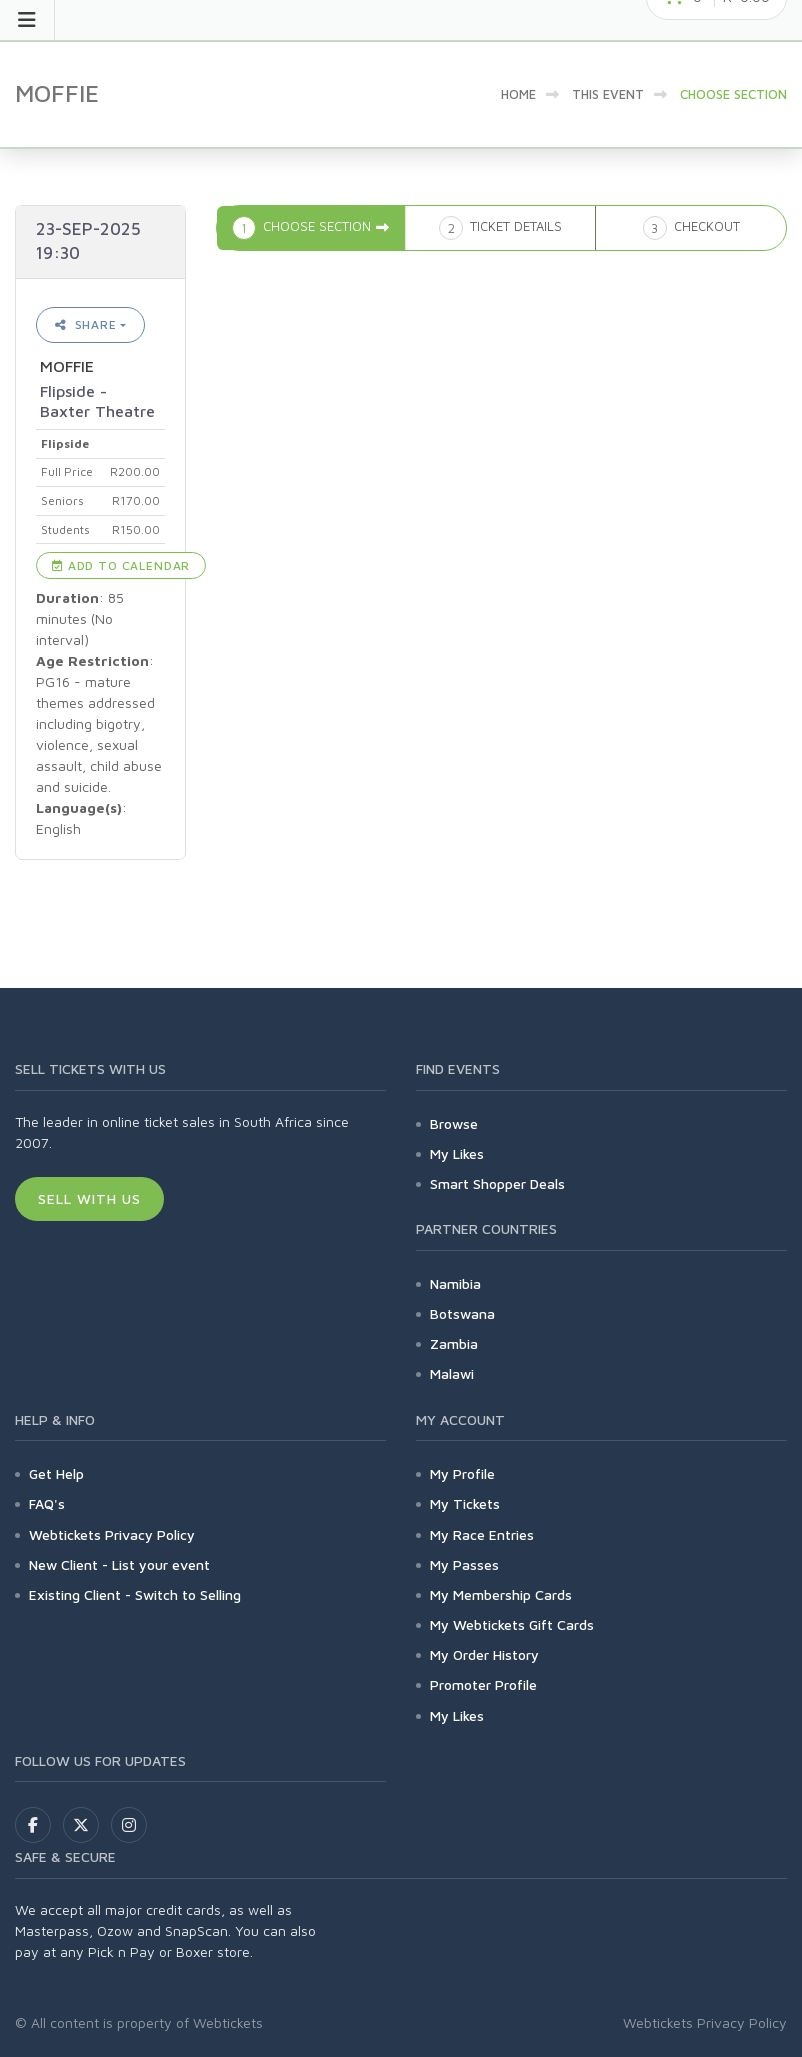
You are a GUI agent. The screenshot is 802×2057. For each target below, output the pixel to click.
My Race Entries (482, 1534)
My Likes (457, 1153)
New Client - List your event (119, 1564)
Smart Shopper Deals (497, 1183)
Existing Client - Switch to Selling (135, 1594)
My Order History (484, 1654)
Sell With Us (89, 1198)
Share (86, 324)
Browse (454, 1123)
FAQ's (47, 1503)
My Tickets (465, 1503)
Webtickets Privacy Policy (112, 1534)
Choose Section (733, 94)
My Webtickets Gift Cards (512, 1624)
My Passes (464, 1564)
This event (608, 94)
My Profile (462, 1473)
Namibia (455, 1283)
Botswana (462, 1313)
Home (518, 94)
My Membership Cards (501, 1594)
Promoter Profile (483, 1684)
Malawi (452, 1373)
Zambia (454, 1343)
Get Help (56, 1473)
